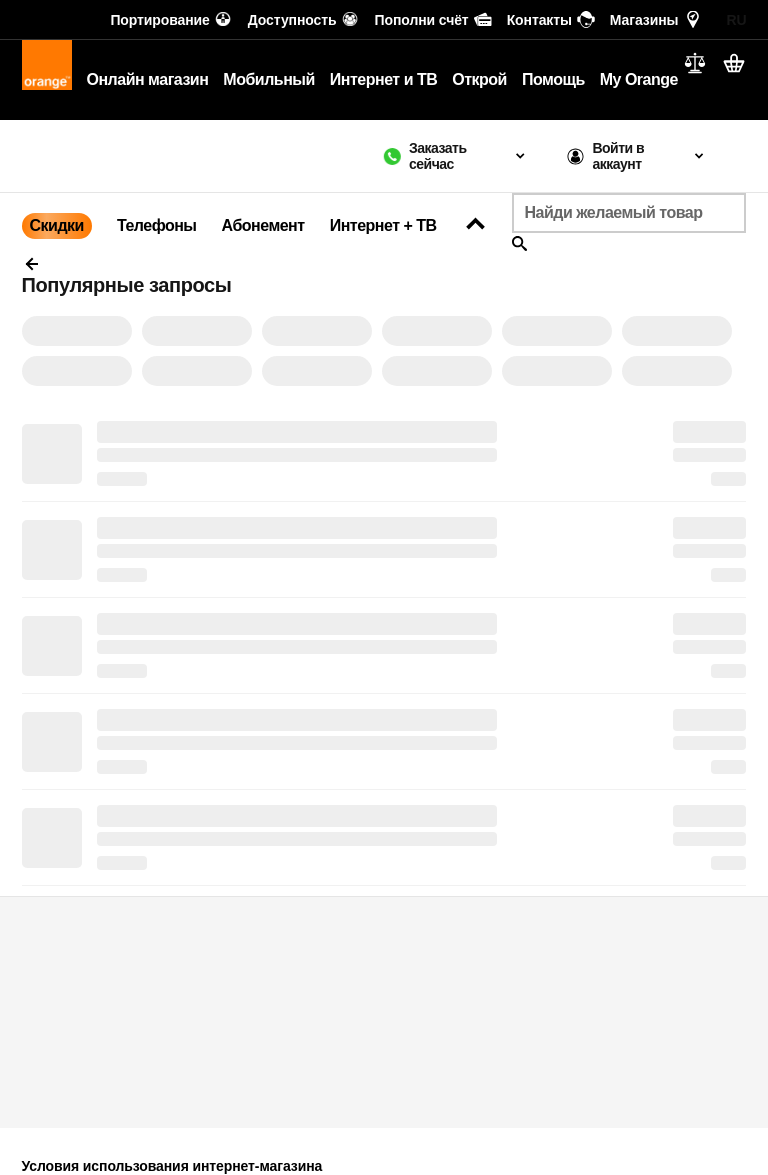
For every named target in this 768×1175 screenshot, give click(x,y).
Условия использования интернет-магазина (172, 1166)
